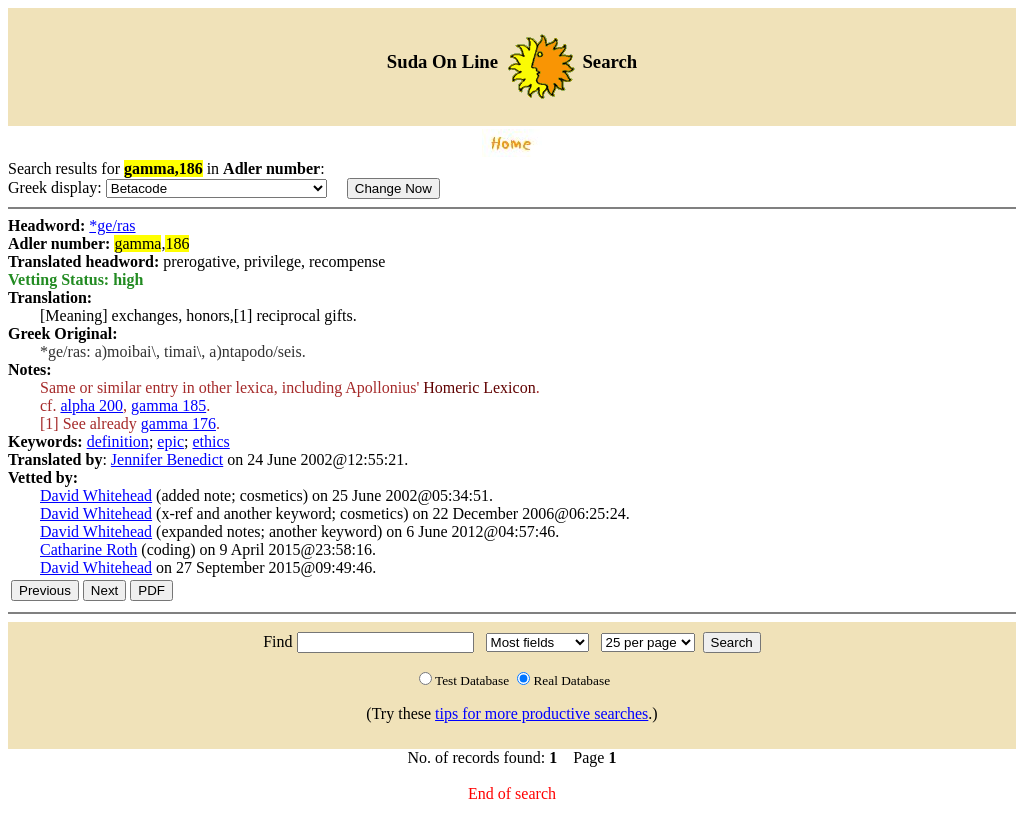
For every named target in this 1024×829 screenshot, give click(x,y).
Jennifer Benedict (167, 459)
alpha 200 (91, 405)
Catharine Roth (88, 549)
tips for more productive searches (541, 713)
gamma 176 (178, 423)
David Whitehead (96, 495)
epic (170, 441)
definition (118, 441)
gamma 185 (168, 405)
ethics (210, 441)
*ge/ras (112, 225)
